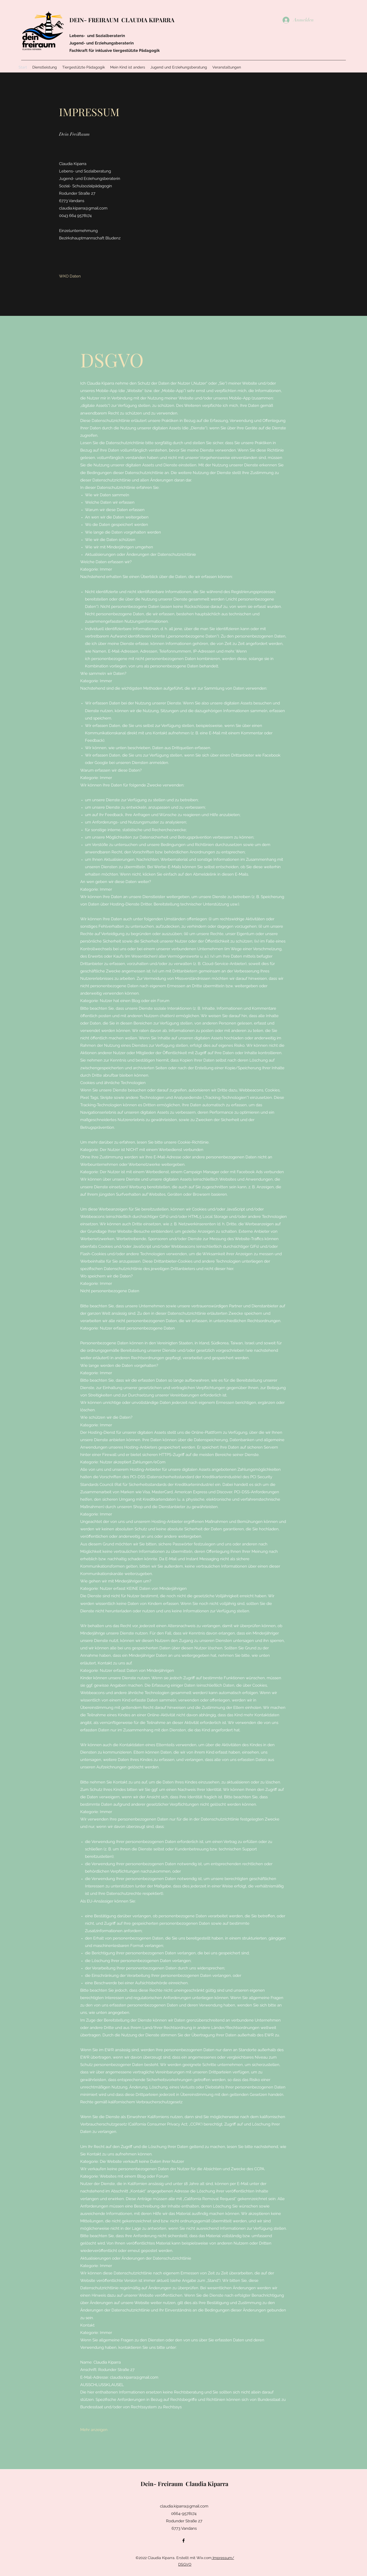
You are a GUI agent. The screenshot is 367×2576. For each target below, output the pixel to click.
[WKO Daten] (70, 276)
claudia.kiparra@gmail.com (83, 208)
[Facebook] (183, 2540)
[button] (93, 2430)
